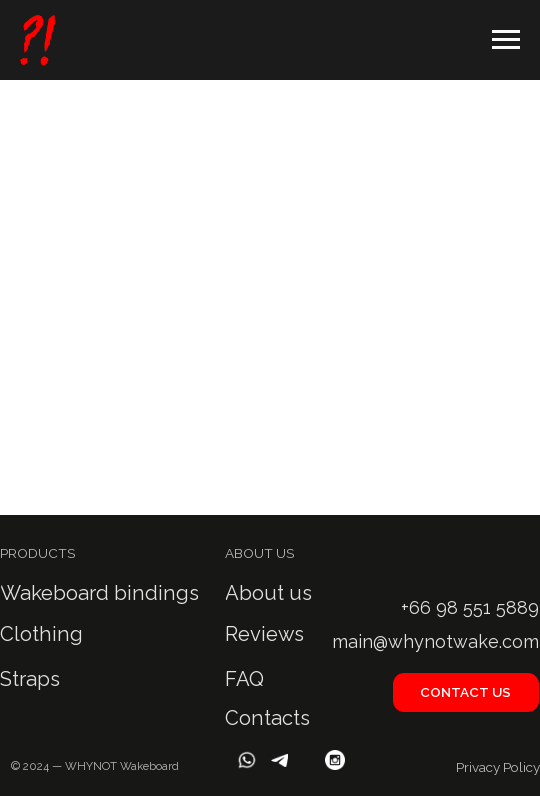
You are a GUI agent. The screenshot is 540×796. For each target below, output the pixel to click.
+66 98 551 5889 (470, 607)
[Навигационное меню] (506, 40)
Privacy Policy (498, 767)
